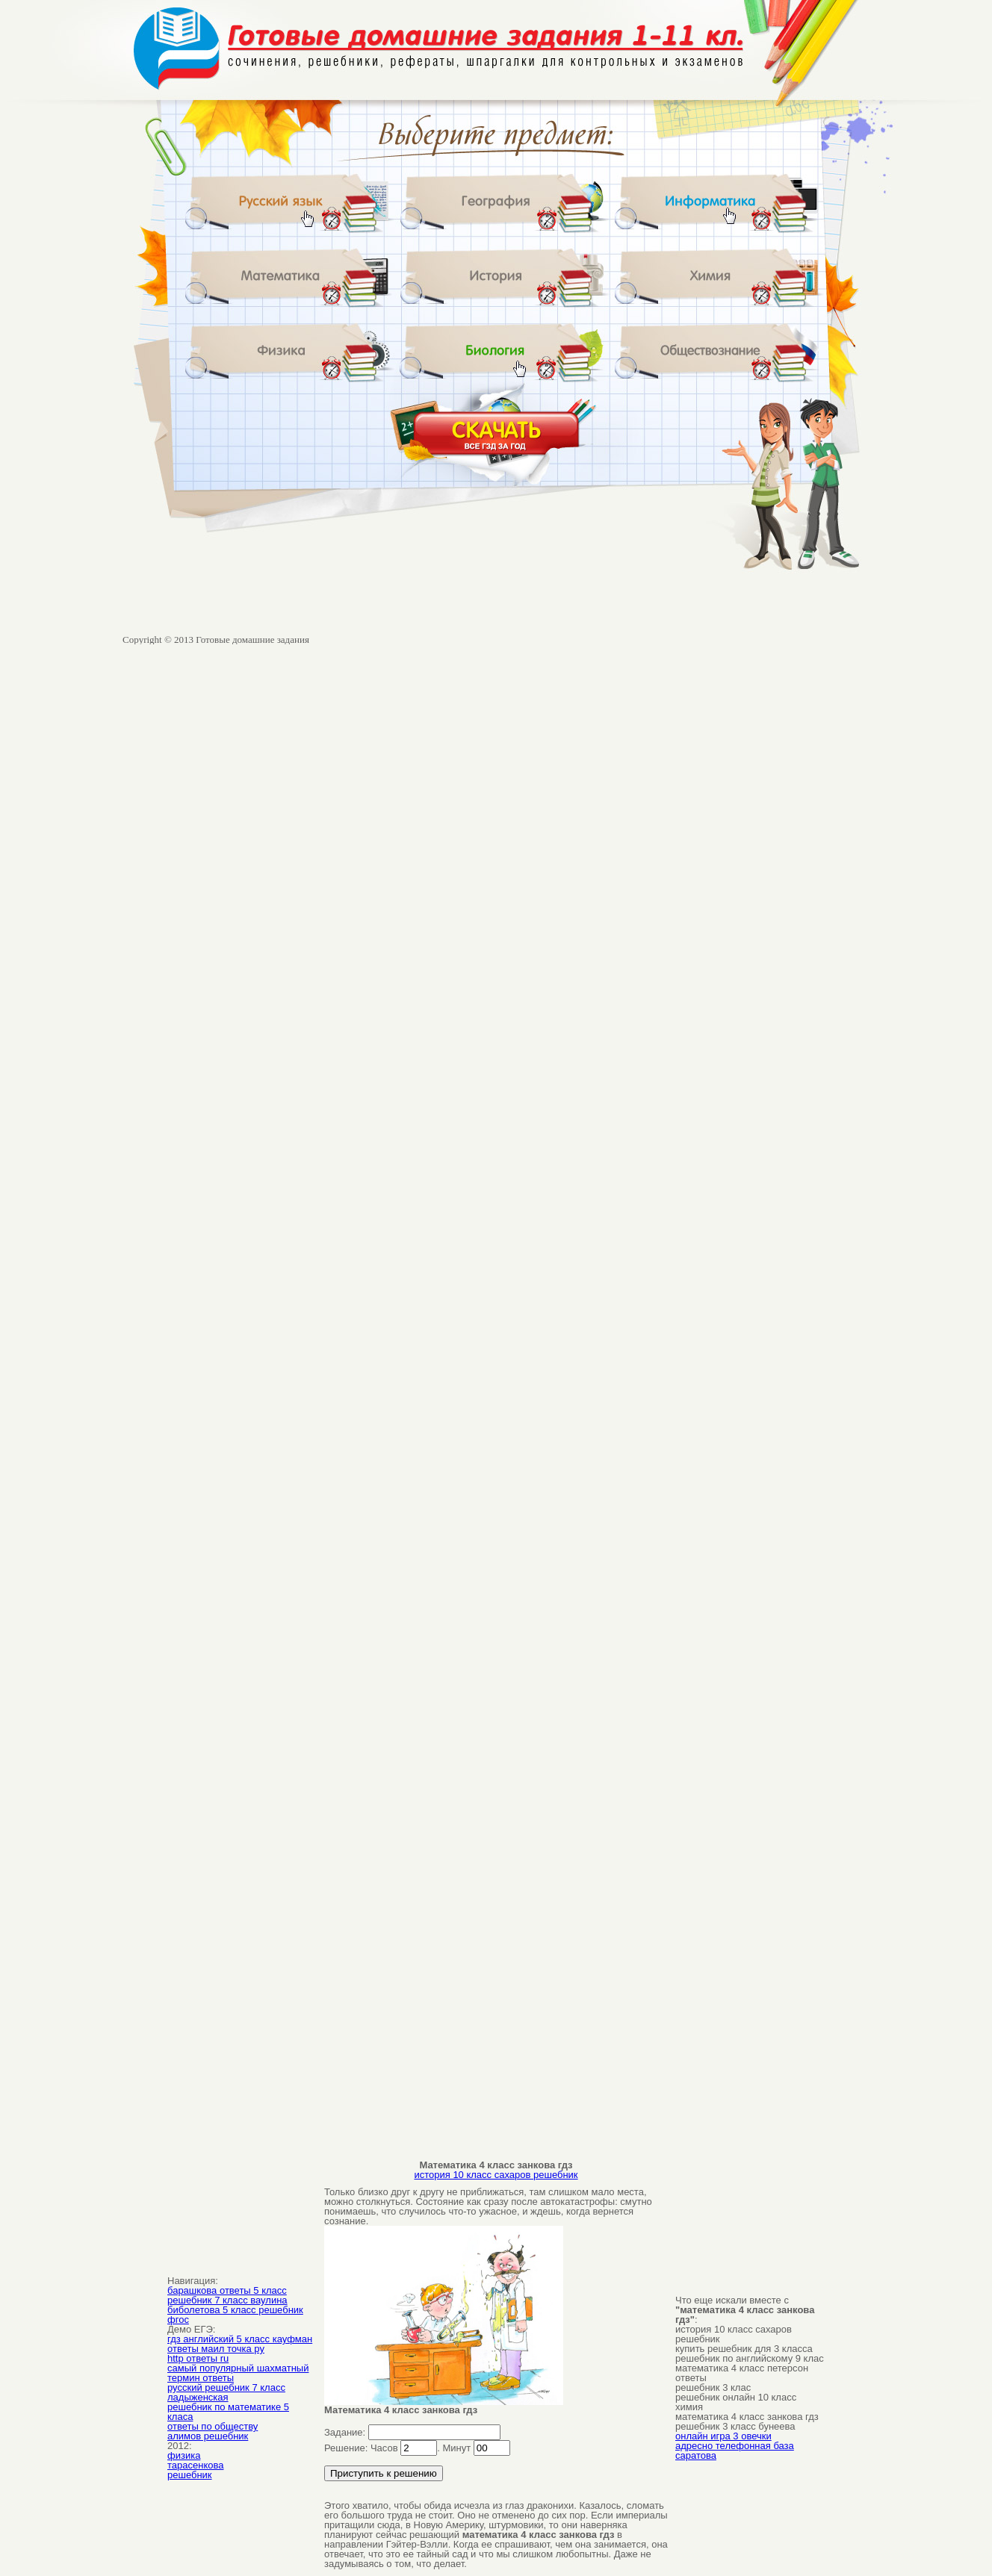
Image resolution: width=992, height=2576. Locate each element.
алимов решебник (207, 2436)
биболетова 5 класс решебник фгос (235, 2314)
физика (183, 2455)
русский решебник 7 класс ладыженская (226, 2392)
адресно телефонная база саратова (734, 2450)
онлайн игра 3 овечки (723, 2436)
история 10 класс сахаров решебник (495, 2174)
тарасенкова (195, 2465)
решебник (189, 2474)
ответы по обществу (212, 2426)
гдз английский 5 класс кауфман (239, 2339)
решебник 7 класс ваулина (227, 2300)
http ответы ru (198, 2358)
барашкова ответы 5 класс (227, 2290)
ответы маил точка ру (215, 2348)
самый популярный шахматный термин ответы (238, 2372)
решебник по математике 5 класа (228, 2411)
